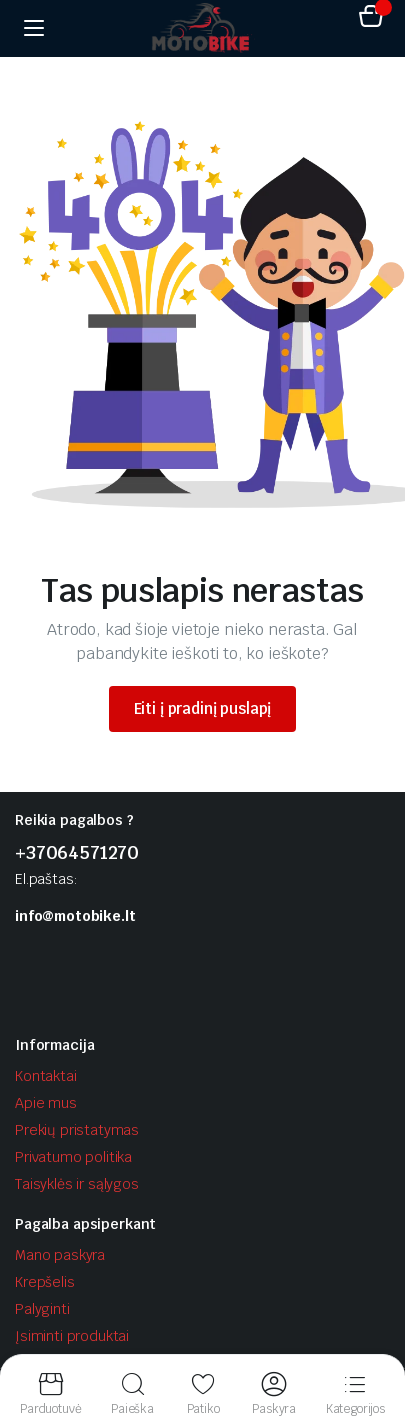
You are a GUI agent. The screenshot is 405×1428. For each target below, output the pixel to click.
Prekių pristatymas (77, 1130)
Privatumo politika (73, 1157)
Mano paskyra (60, 1255)
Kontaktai (46, 1076)
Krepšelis (45, 1282)
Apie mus (46, 1103)
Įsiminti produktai (72, 1336)
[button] (371, 19)
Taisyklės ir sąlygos (77, 1184)
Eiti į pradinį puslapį (203, 708)
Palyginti (42, 1309)
